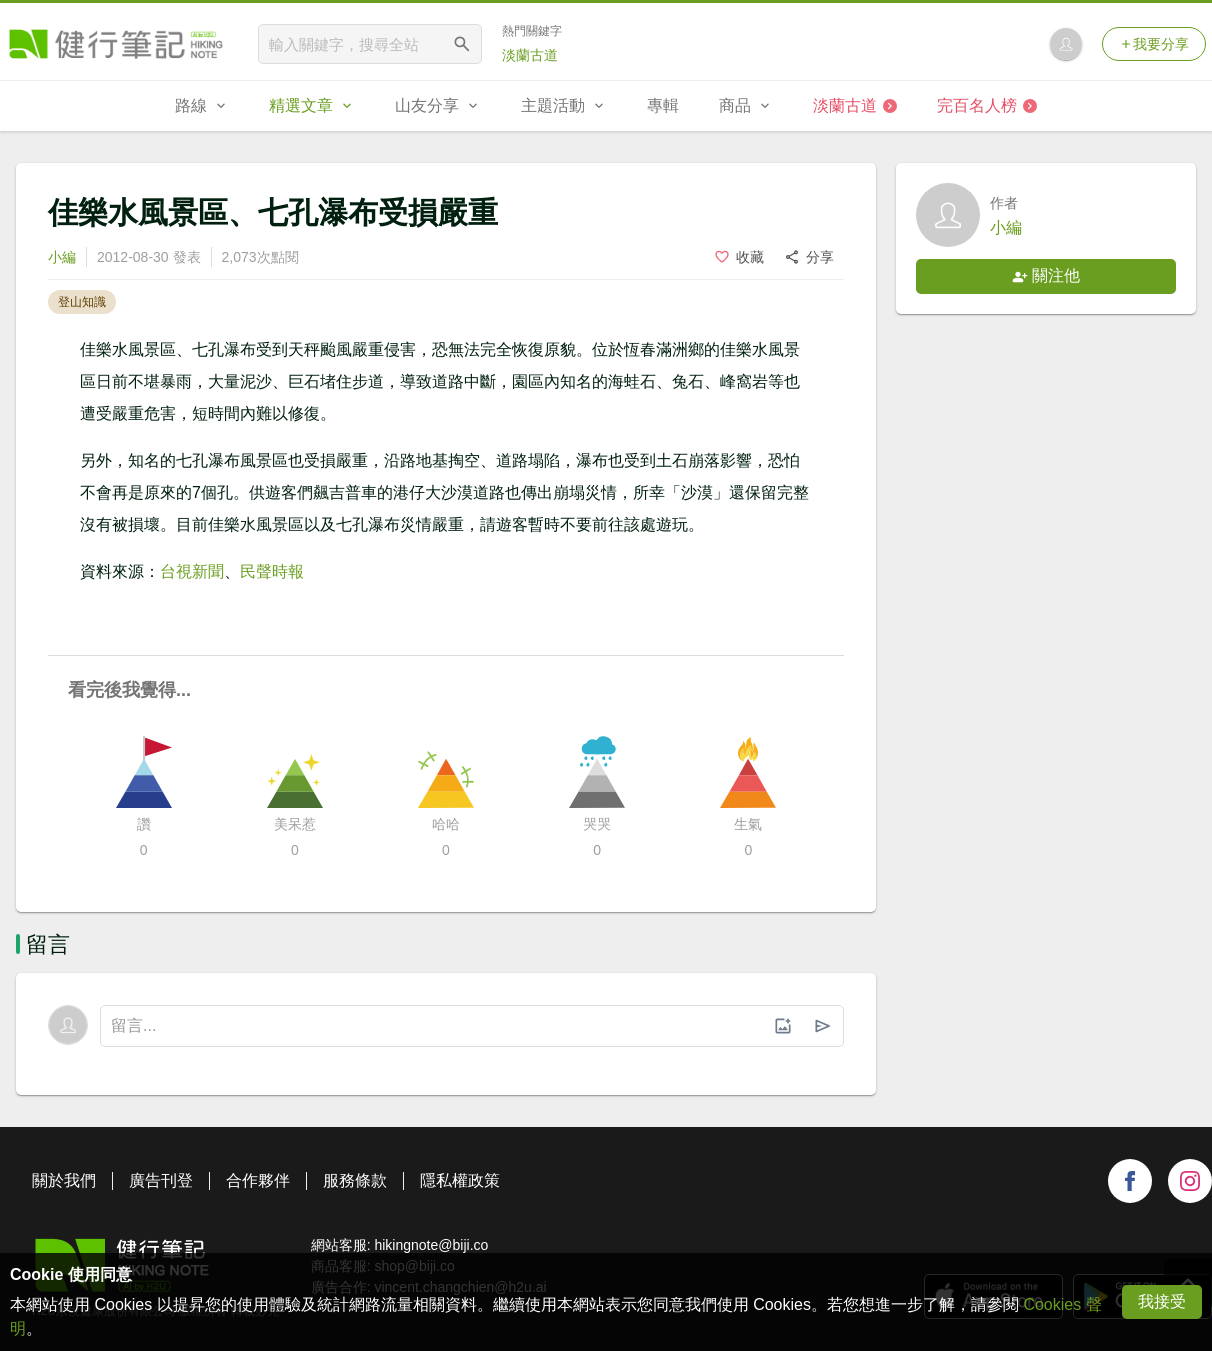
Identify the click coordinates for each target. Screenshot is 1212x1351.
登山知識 (82, 302)
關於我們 (64, 1180)
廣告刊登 (161, 1180)
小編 (62, 257)
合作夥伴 (258, 1180)
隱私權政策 (460, 1180)
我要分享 (1154, 44)
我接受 (1162, 1301)
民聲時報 (272, 571)
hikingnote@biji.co (431, 1245)
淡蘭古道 (530, 55)
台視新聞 (192, 571)
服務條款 (355, 1180)
